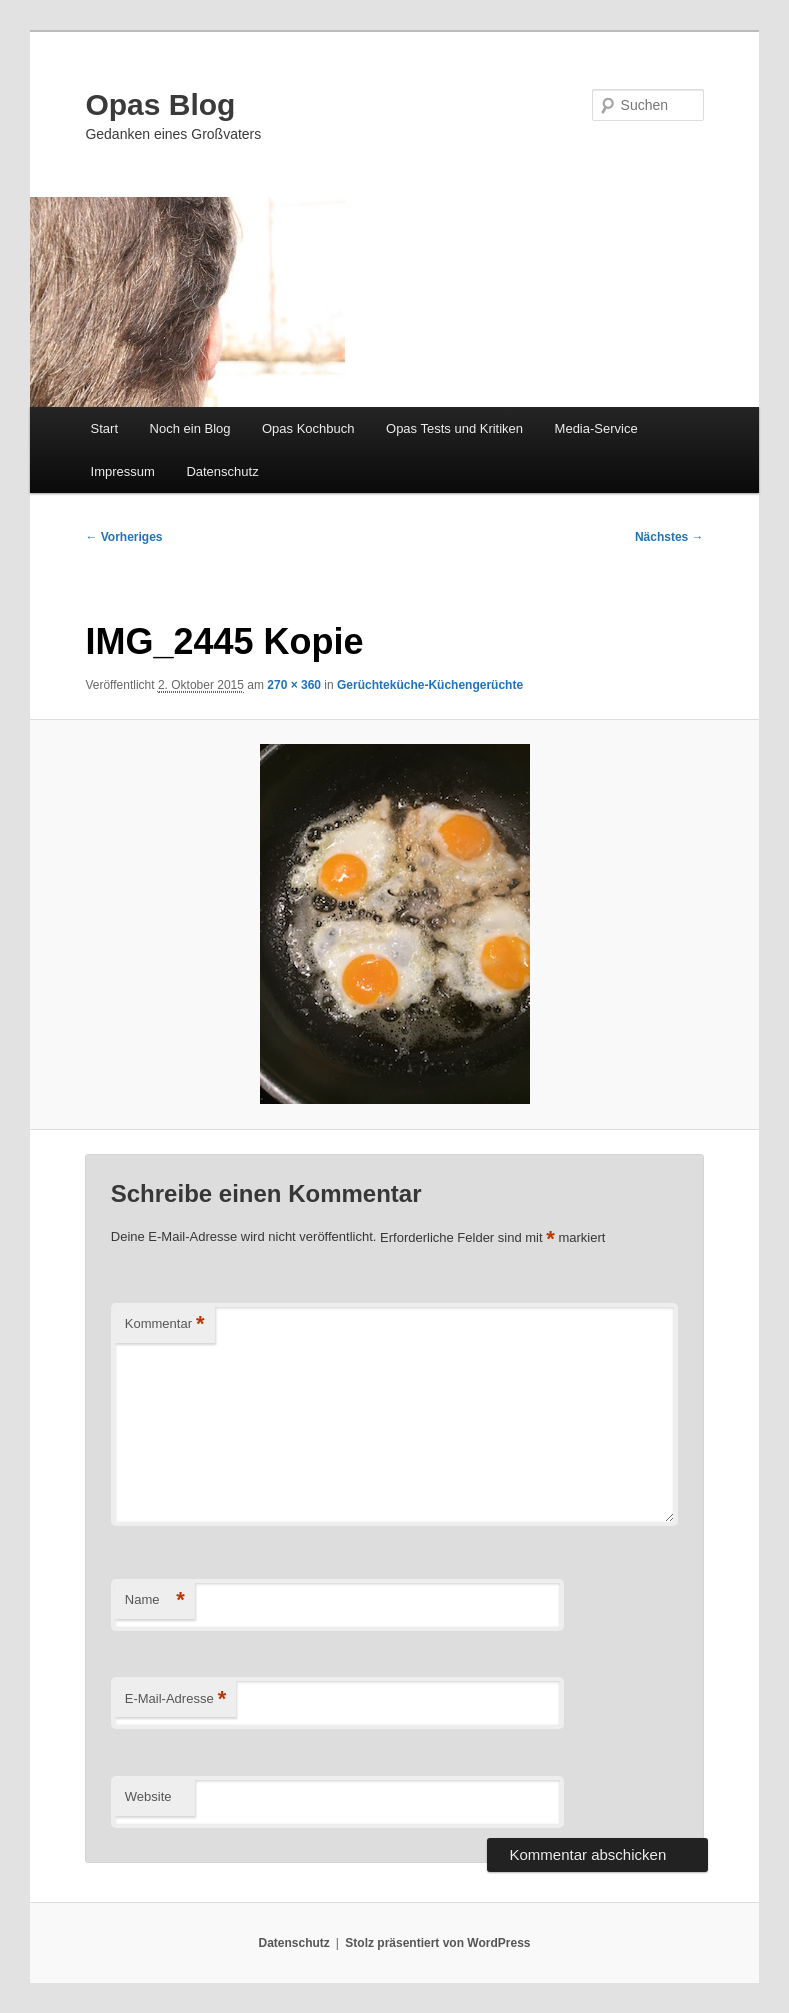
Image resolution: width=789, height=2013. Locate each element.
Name (155, 1600)
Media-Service (596, 428)
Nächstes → (669, 537)
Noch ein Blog (190, 428)
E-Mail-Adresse (175, 1699)
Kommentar (165, 1324)
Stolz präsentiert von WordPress (437, 1943)
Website (148, 1796)
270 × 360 (294, 685)
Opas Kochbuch (308, 428)
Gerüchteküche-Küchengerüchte (430, 685)
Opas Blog (160, 104)
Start (104, 428)
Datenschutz (222, 471)
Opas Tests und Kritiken (454, 428)
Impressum (123, 471)
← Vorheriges (123, 537)
